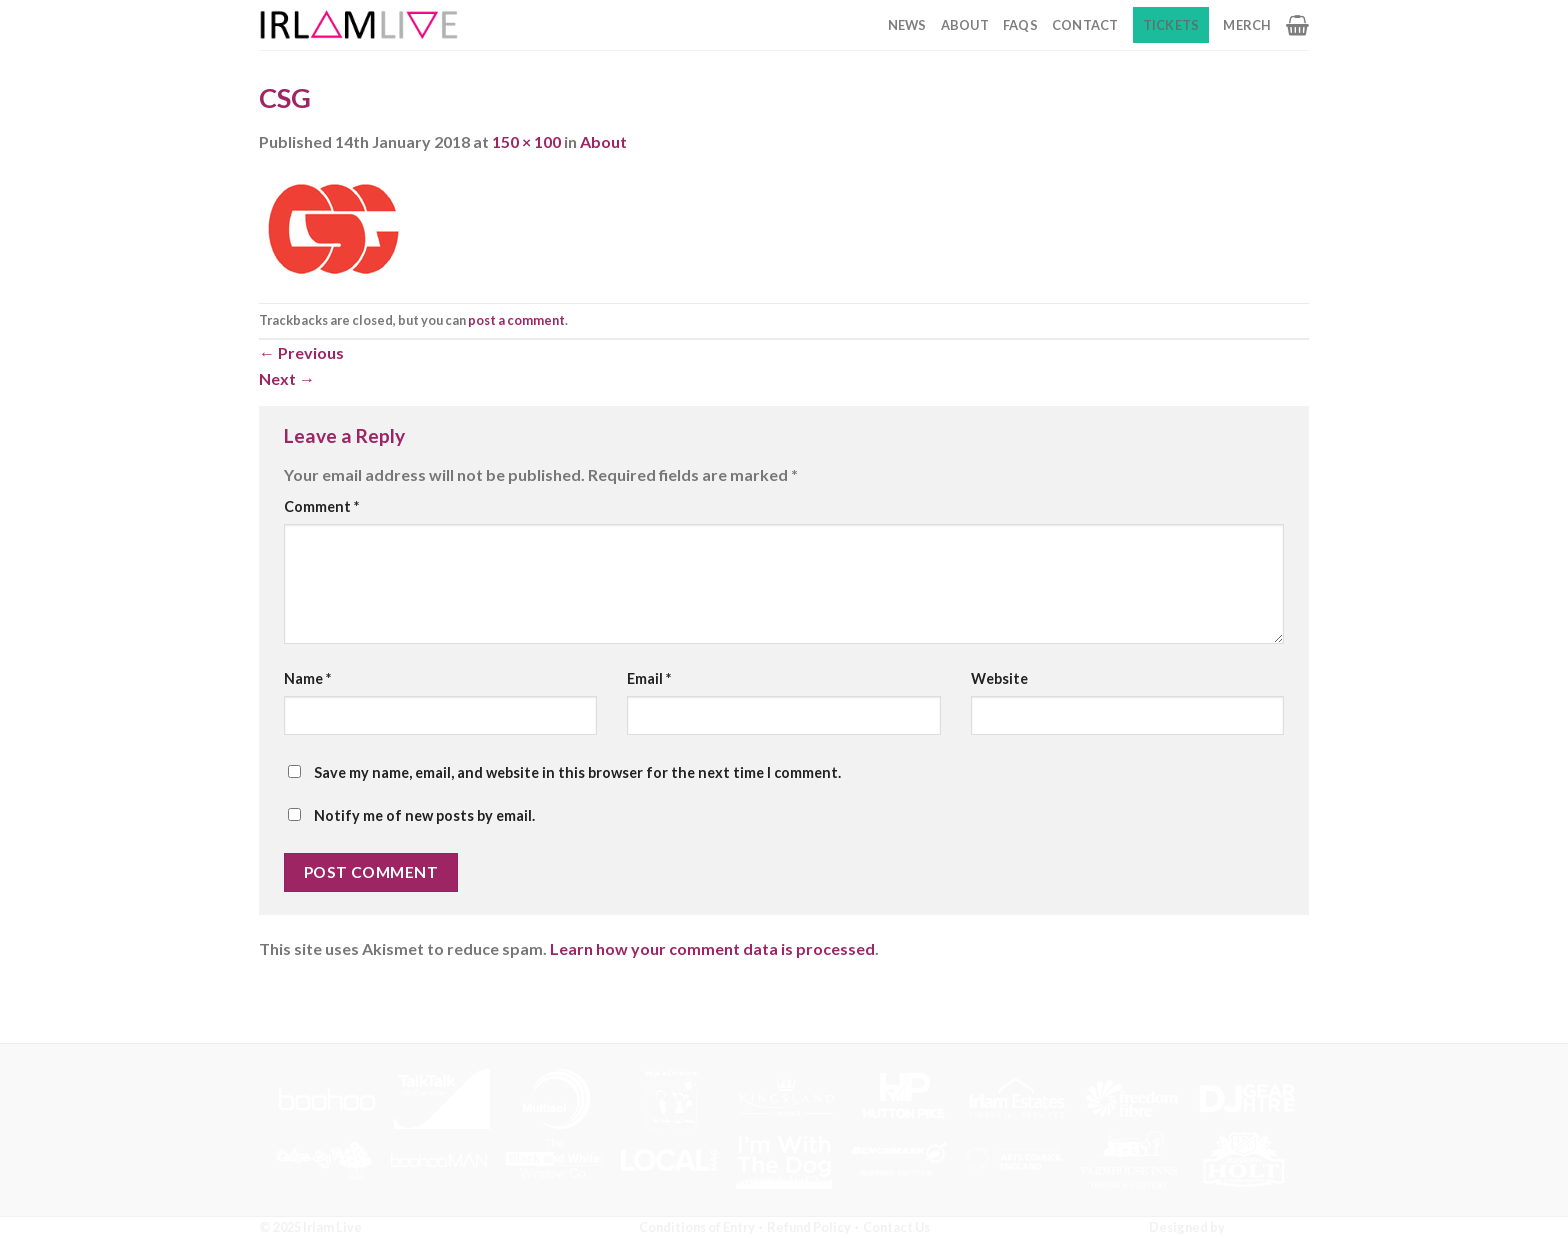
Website (999, 678)
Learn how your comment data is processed (712, 948)
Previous (301, 352)
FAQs (1020, 25)
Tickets (1171, 25)
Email (649, 678)
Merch (1247, 25)
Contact (1085, 25)
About (965, 25)
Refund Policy (809, 1227)
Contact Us (896, 1227)
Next (287, 378)
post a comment (516, 320)
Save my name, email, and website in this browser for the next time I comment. (577, 772)
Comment (321, 506)
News (907, 25)
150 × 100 (526, 141)
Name (307, 678)
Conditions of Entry (697, 1227)
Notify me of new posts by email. (424, 815)
